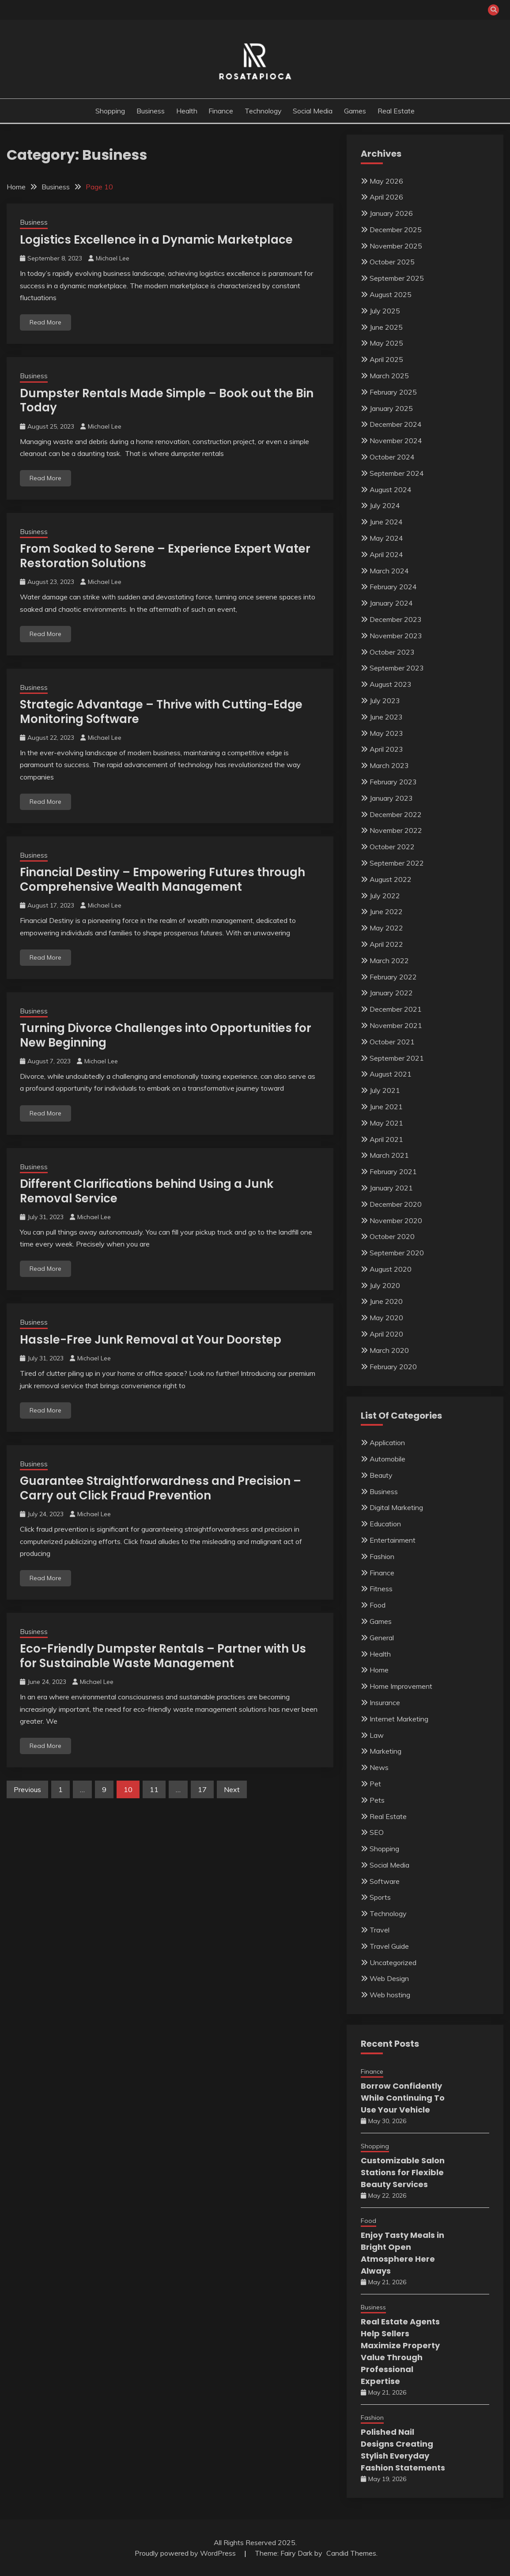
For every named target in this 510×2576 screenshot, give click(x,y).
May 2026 (386, 181)
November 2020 (396, 1220)
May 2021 (386, 1123)
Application (387, 1442)
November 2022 (396, 830)
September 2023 (397, 667)
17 (202, 1789)
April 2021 (386, 1139)
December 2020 (396, 1204)
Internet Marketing (399, 1718)
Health (186, 110)
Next (232, 1789)
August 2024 (391, 489)
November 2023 (396, 635)
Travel (379, 1929)
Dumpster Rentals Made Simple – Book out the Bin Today (167, 400)
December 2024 (396, 424)
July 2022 (385, 895)
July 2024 (385, 505)
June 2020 (386, 1301)
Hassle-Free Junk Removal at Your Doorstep (150, 1340)
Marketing (385, 1751)
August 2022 (391, 879)
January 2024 (391, 603)
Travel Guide (389, 1946)
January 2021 (391, 1187)
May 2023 (386, 733)
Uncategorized (393, 1962)
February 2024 (393, 586)
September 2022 (397, 863)
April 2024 (386, 554)
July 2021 (385, 1090)
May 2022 (386, 927)
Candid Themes (351, 2553)
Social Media (312, 110)
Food (377, 1605)
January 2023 (391, 798)
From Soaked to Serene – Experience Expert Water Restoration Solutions (165, 556)
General (382, 1637)
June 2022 (386, 911)
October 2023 (392, 652)
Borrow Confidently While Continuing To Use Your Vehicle (403, 2097)
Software (385, 1881)
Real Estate (396, 110)
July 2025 (385, 310)
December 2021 (396, 1009)
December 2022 (396, 814)
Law (377, 1735)
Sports (380, 1897)
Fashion (382, 1556)
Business (150, 110)
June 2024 (386, 521)
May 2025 (386, 343)
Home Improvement (401, 1686)
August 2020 (391, 1269)
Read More (45, 322)
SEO (377, 1832)
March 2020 (389, 1350)
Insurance (385, 1702)
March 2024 (389, 570)
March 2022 (389, 960)
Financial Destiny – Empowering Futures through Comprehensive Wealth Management (162, 879)
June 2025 (386, 327)
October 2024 (392, 456)
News (379, 1767)
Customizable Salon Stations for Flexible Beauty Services (403, 2172)
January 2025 (391, 408)
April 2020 (386, 1333)
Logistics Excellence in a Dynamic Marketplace (156, 240)
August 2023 (391, 684)
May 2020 (386, 1317)
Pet (375, 1783)
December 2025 (396, 229)
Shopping (110, 110)
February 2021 (393, 1171)
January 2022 (391, 992)
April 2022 (386, 944)
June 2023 (386, 716)
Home (379, 1669)
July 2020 (385, 1285)
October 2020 (392, 1236)
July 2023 (385, 700)
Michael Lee (112, 258)
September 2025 (397, 278)
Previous (27, 1789)
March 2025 (389, 375)
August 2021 (391, 1074)
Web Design (389, 1978)
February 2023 (393, 781)
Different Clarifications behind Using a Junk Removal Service (146, 1191)
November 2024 (396, 440)
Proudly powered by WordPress (186, 2553)
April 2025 (386, 359)
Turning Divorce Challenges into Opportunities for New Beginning (165, 1035)
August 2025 (391, 294)
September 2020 (397, 1252)
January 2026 (391, 213)
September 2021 (397, 1058)
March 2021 (389, 1155)
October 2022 (392, 846)
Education (385, 1523)
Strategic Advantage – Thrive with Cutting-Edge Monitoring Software (161, 712)
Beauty (381, 1475)
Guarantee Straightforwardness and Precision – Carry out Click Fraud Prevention (160, 1488)
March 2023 (389, 765)
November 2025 (396, 245)
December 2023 (396, 619)
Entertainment (393, 1540)
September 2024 (397, 473)
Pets (377, 1800)
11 (154, 1789)
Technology (263, 110)
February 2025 (393, 392)
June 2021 (386, 1106)
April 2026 (386, 196)
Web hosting (390, 1994)
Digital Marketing (396, 1507)
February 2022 (393, 976)
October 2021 (392, 1041)
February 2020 (393, 1366)
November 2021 (396, 1025)
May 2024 (386, 538)
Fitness (381, 1588)
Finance (220, 110)
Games (355, 110)
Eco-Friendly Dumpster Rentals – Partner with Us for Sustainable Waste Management (163, 1656)
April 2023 (386, 749)
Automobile (387, 1458)
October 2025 (392, 261)
